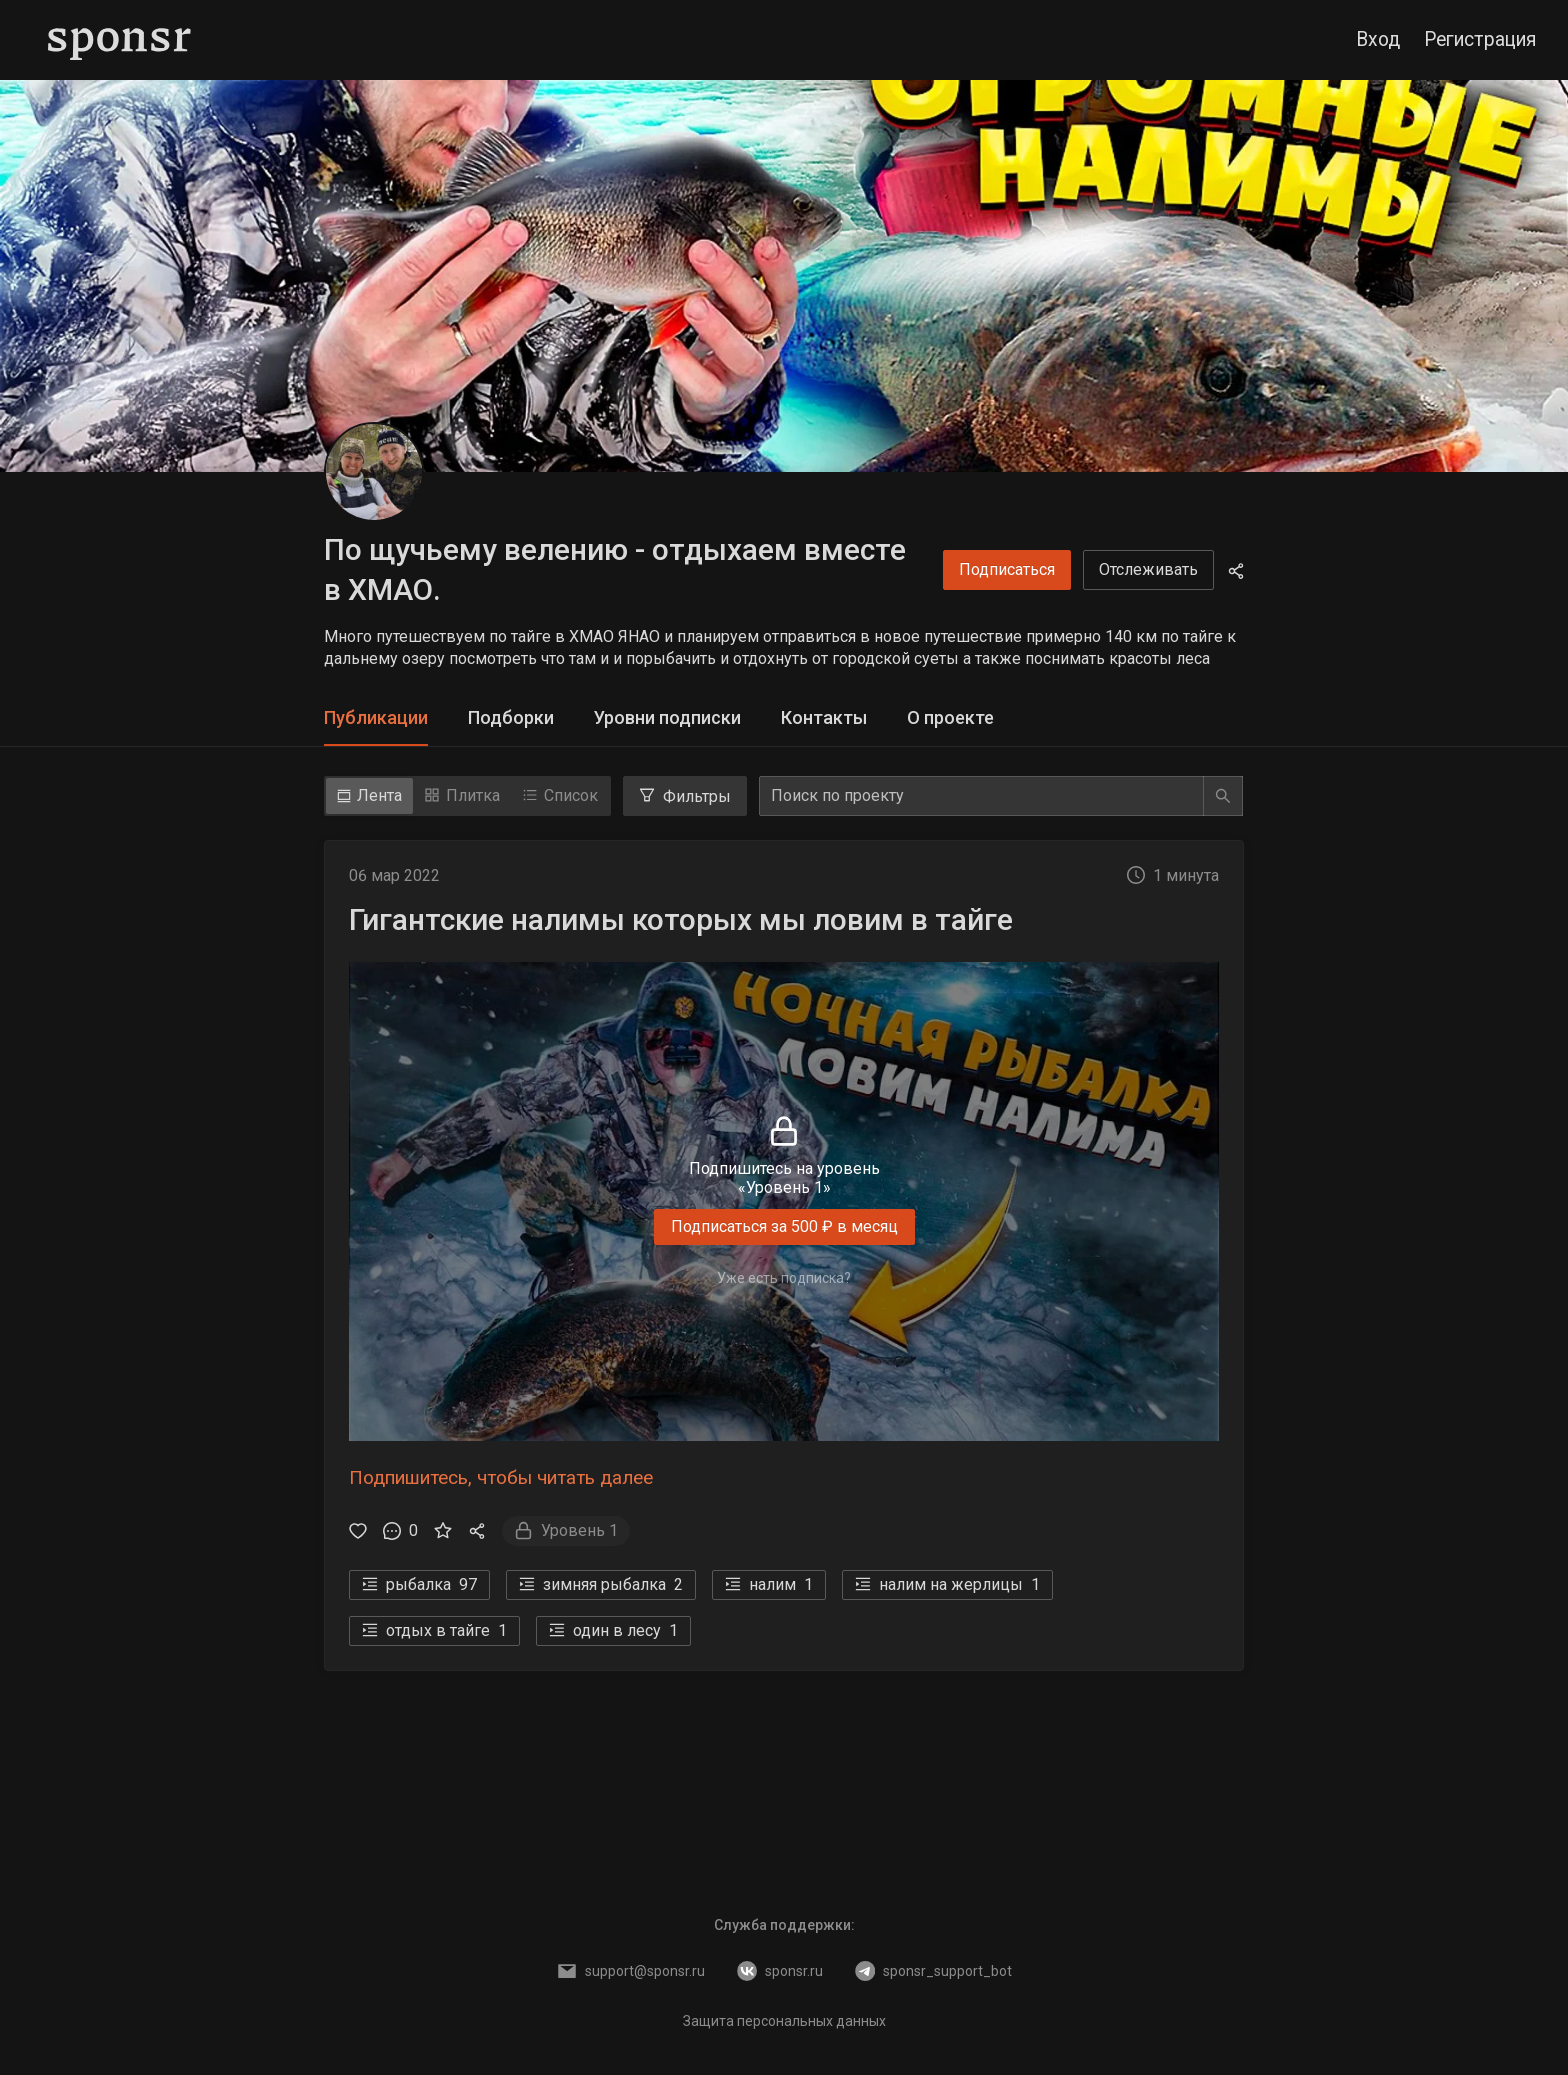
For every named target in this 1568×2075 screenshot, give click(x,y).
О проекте (950, 717)
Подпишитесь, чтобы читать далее (501, 1477)
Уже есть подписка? (784, 1278)
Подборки (511, 717)
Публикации (376, 717)
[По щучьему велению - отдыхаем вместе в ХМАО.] (374, 472)
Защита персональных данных (784, 2021)
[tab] (376, 718)
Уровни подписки (667, 717)
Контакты (824, 717)
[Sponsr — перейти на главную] (119, 40)
